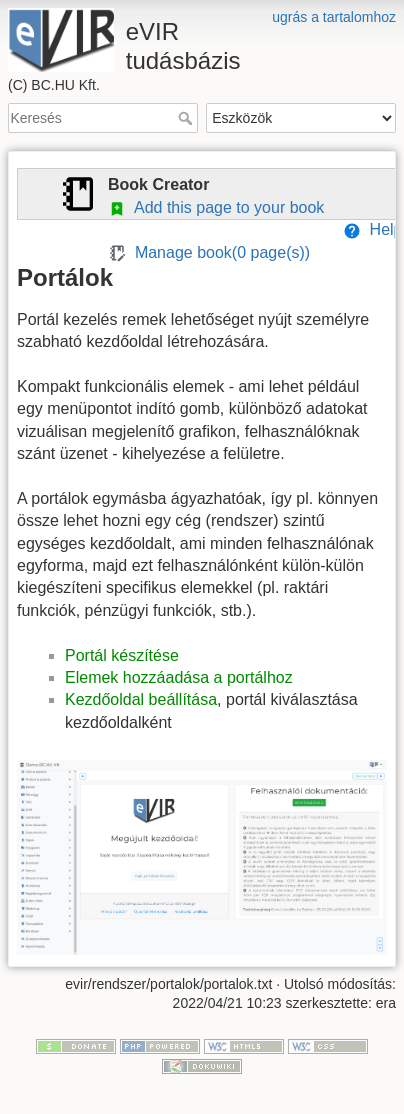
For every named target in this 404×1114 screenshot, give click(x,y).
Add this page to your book (216, 207)
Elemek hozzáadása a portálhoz (179, 677)
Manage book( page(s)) (209, 252)
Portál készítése (122, 655)
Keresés (187, 118)
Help (373, 229)
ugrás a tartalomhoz (334, 17)
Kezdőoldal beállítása (141, 699)
